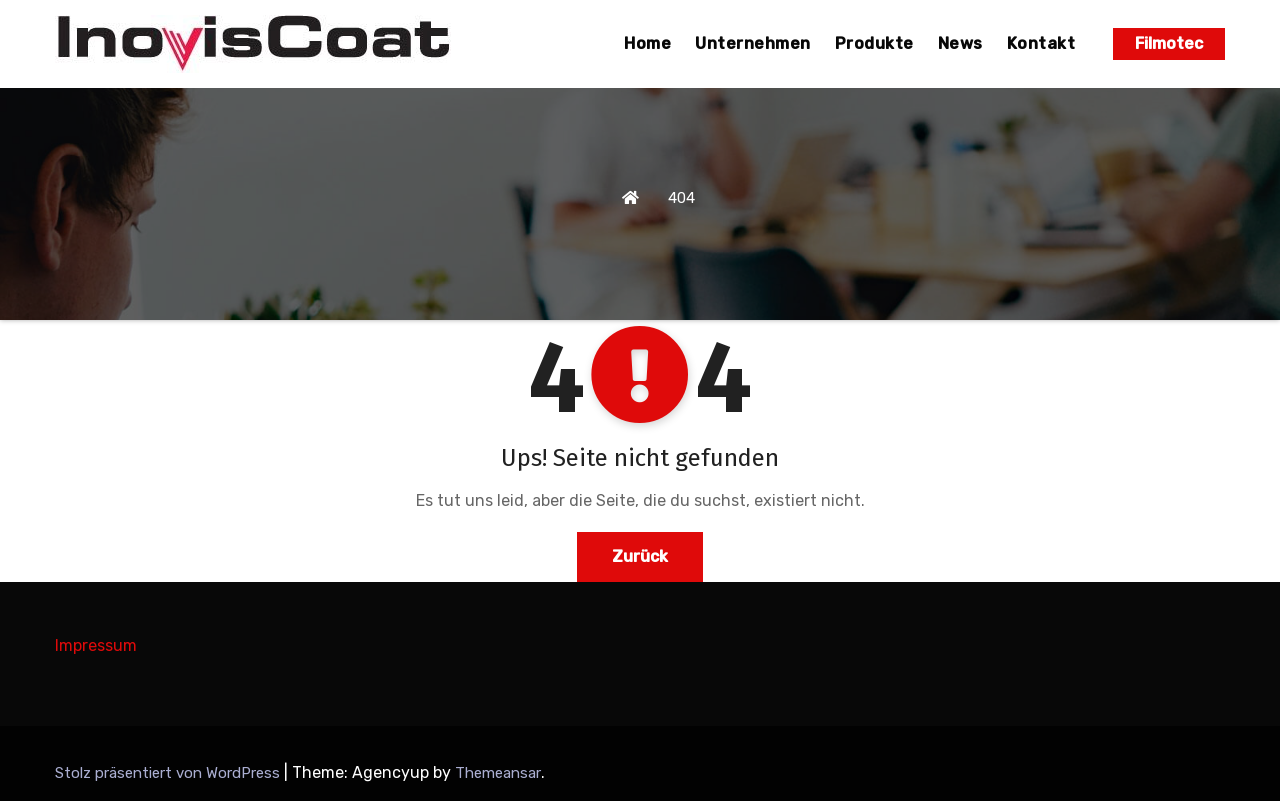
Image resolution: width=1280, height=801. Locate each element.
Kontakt (1041, 43)
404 (681, 198)
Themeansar (498, 773)
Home (647, 43)
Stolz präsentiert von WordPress (169, 773)
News (960, 43)
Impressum (96, 645)
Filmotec (1169, 43)
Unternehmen (753, 43)
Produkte (874, 43)
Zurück (640, 556)
